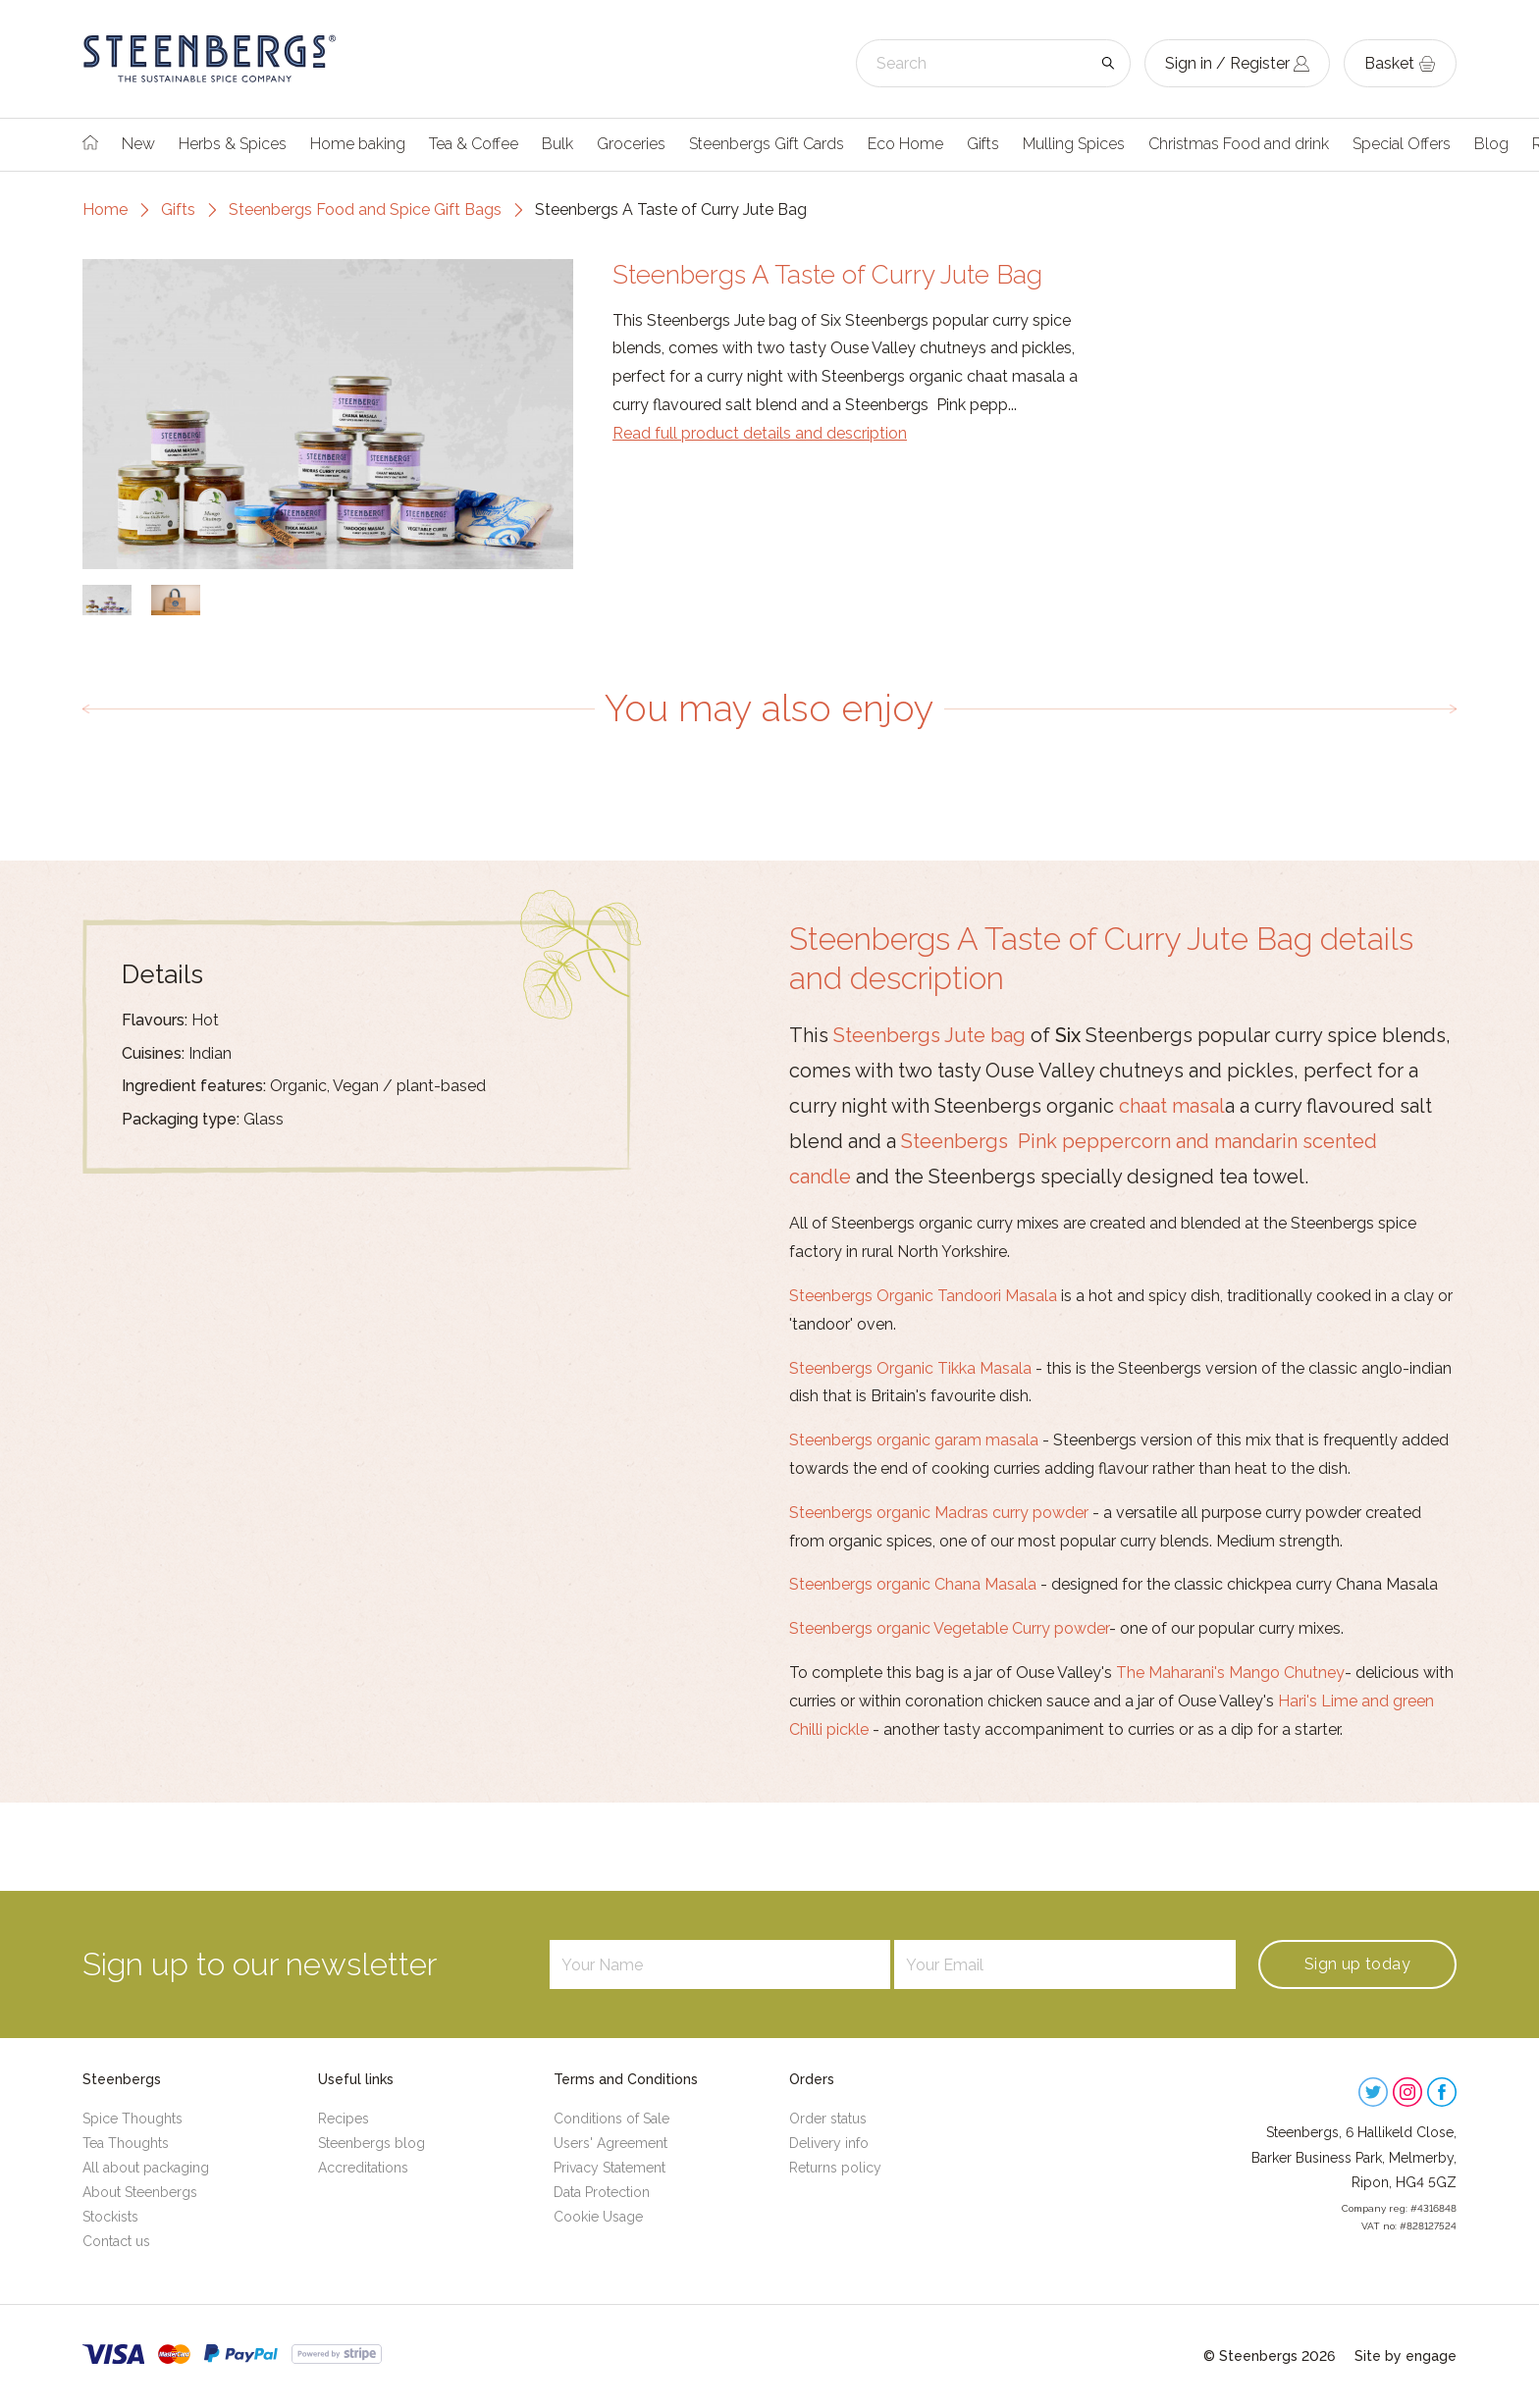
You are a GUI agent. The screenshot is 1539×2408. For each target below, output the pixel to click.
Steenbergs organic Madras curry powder (938, 1512)
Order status (828, 2118)
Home (105, 209)
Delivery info (829, 2143)
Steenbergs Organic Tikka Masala (910, 1368)
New (138, 143)
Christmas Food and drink (1238, 143)
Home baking (357, 143)
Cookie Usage (598, 2217)
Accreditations (363, 2167)
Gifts (983, 143)
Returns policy (835, 2167)
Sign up (1357, 1964)
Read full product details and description (759, 433)
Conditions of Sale (611, 2118)
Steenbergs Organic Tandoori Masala (923, 1295)
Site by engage (1405, 2356)
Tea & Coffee (473, 143)
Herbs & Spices (233, 143)
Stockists (110, 2217)
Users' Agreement (610, 2143)
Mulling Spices (1074, 143)
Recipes (343, 2118)
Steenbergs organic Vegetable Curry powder (949, 1628)
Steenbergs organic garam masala (913, 1440)
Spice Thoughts (132, 2118)
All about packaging (145, 2167)
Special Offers (1402, 143)
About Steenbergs (139, 2192)
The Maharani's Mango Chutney (1230, 1672)
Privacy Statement (609, 2167)
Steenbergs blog (371, 2143)
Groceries (631, 143)
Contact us (116, 2241)
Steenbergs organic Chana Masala (912, 1584)
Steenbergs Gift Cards (766, 143)
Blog (1491, 143)
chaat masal (1172, 1106)
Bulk (557, 143)
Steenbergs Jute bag (929, 1035)
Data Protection (602, 2192)
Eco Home (905, 143)
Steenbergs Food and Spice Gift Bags (365, 209)
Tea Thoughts (125, 2143)
